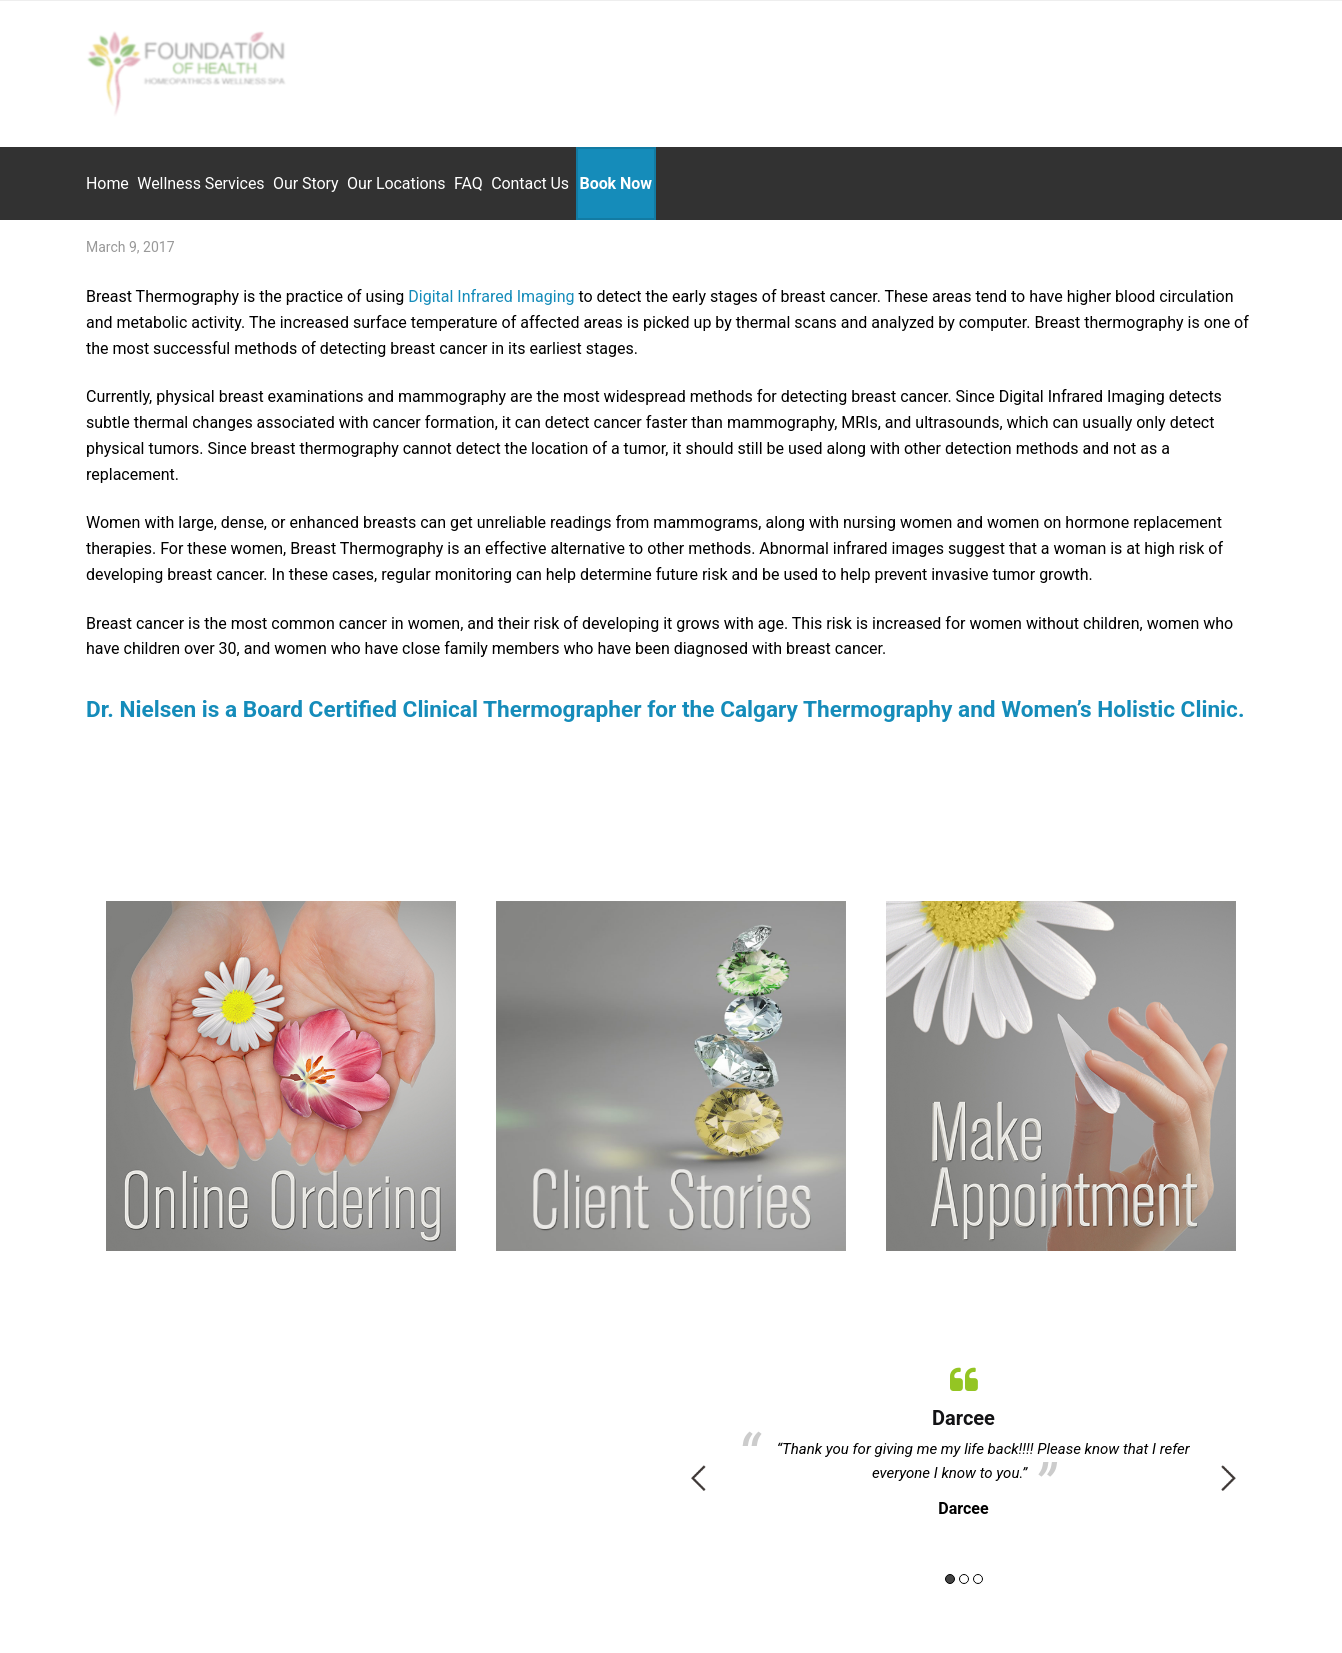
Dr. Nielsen (141, 699)
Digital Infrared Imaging (491, 287)
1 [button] (950, 1569)
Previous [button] (698, 1468)
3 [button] (978, 1569)
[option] (963, 1429)
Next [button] (1228, 1468)
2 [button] (964, 1569)
